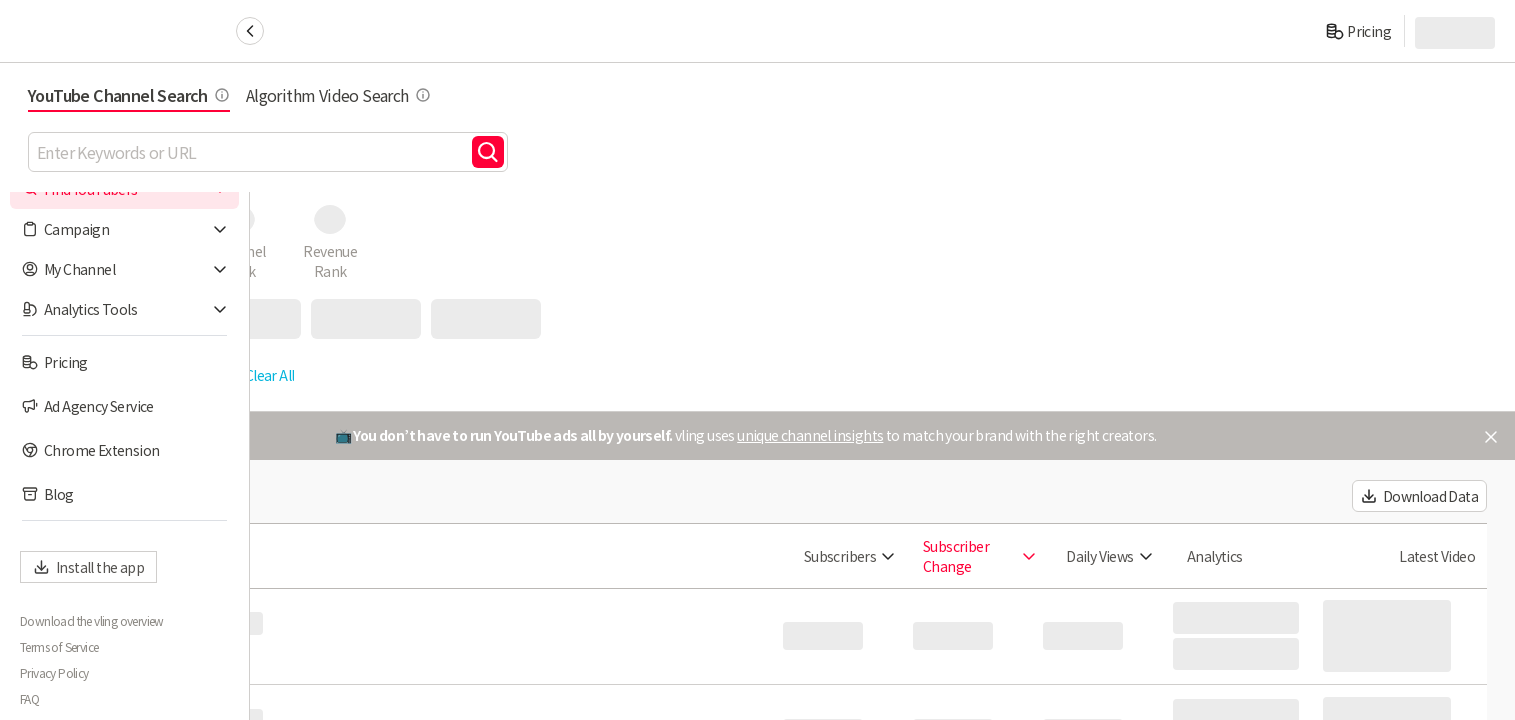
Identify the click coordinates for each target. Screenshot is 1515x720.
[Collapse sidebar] (250, 31)
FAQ (29, 699)
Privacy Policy (54, 673)
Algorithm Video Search (588, 95)
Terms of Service (59, 647)
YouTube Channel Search (379, 95)
